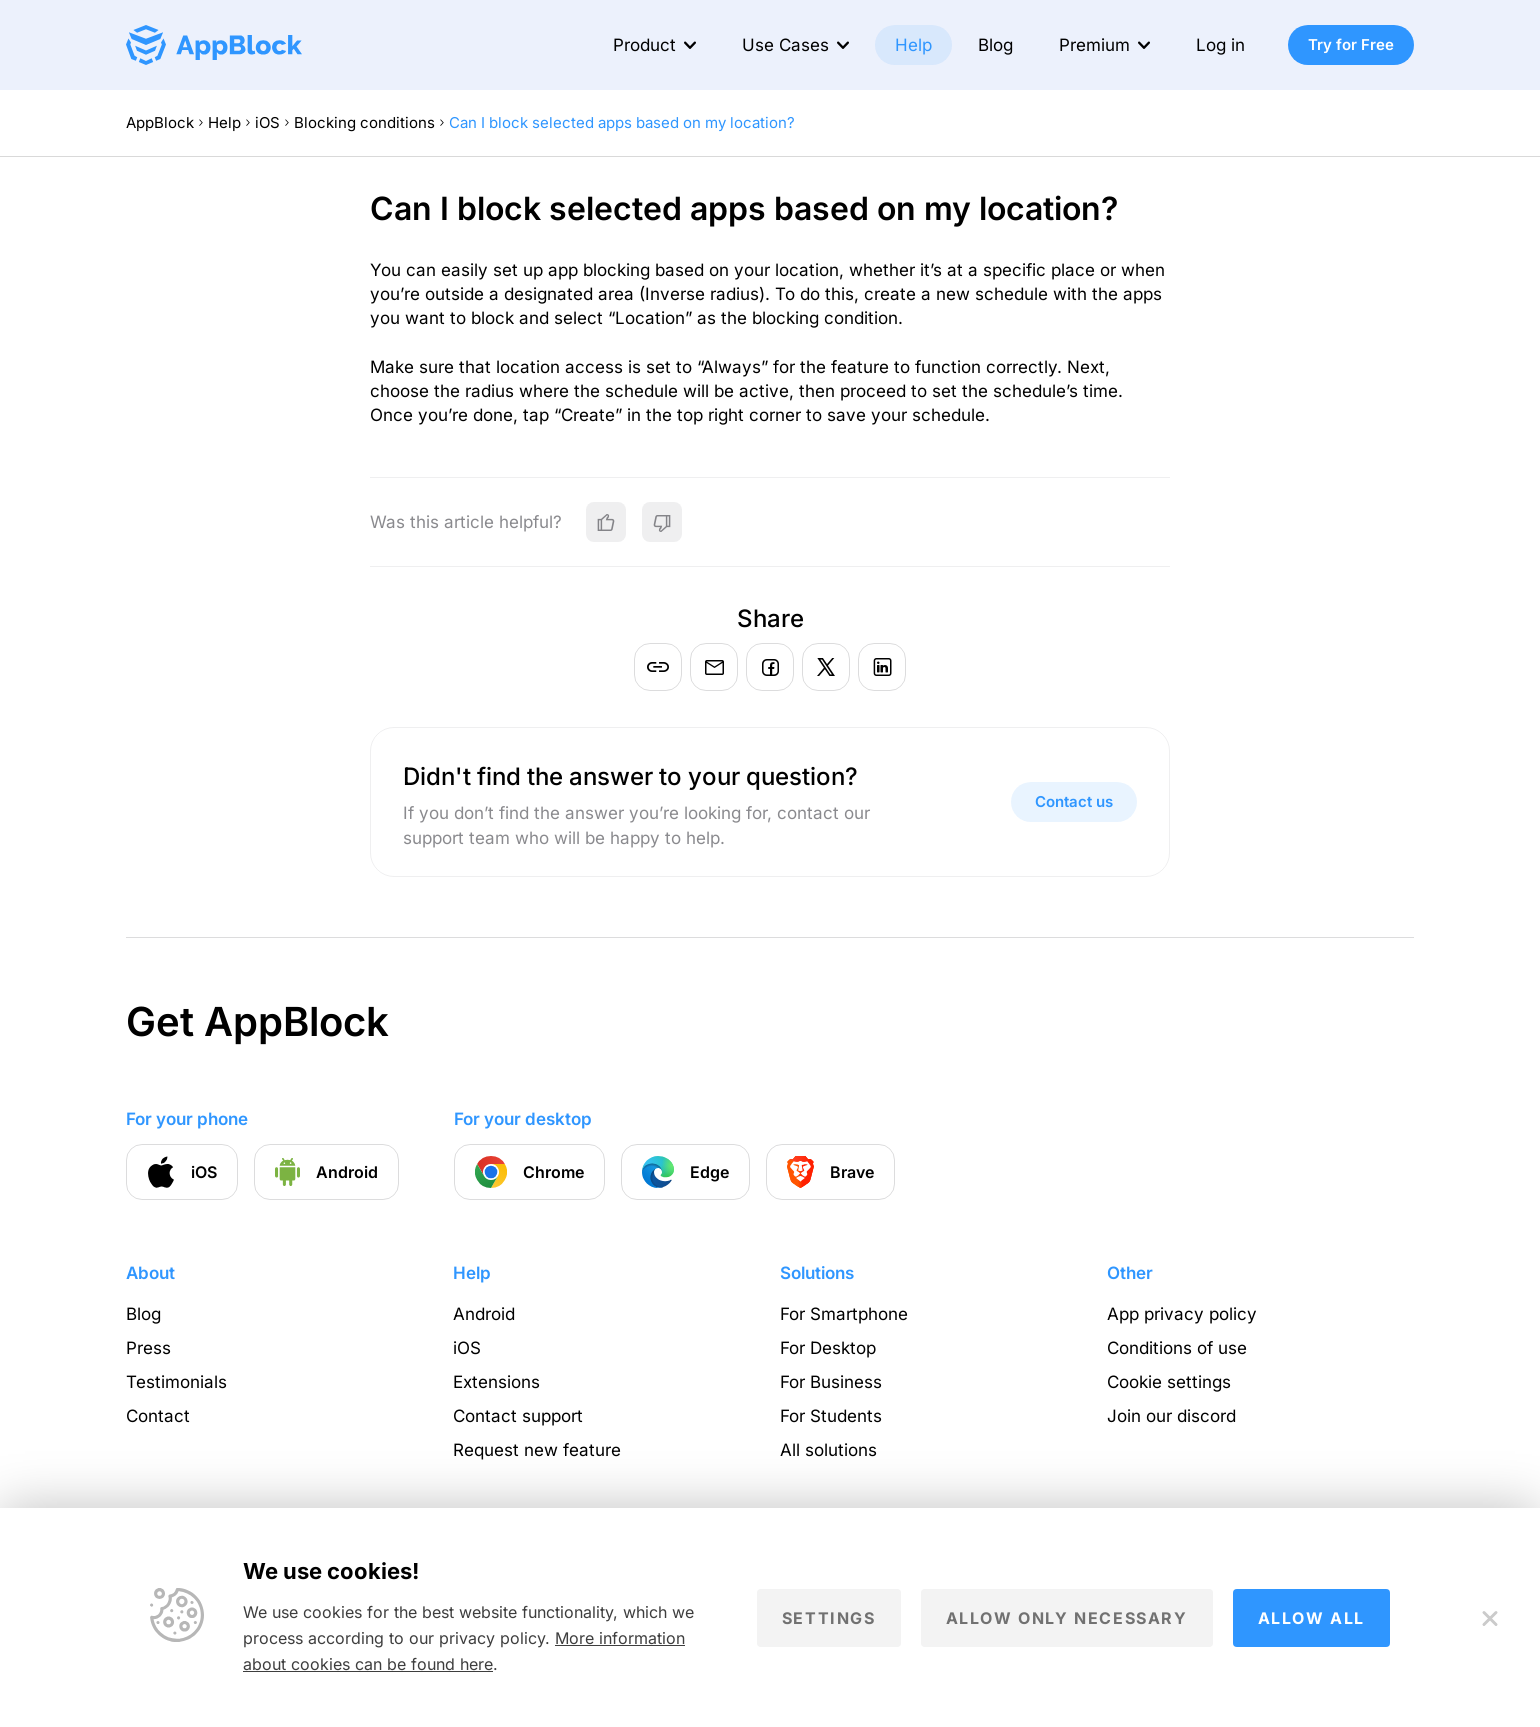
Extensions (496, 1382)
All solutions (828, 1450)
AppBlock (160, 122)
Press (148, 1348)
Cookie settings (1169, 1382)
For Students (831, 1416)
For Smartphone (844, 1314)
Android (484, 1314)
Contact (158, 1416)
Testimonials (176, 1382)
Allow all (1311, 1618)
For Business (831, 1382)
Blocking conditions (364, 122)
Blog (995, 45)
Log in (1220, 45)
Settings (829, 1618)
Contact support (518, 1416)
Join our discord (1171, 1416)
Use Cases (785, 45)
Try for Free (1351, 44)
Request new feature (537, 1450)
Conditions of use (1177, 1348)
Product (644, 45)
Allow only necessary (1067, 1618)
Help (913, 45)
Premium (1094, 45)
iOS (267, 122)
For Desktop (828, 1348)
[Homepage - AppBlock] (214, 45)
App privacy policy (1182, 1314)
